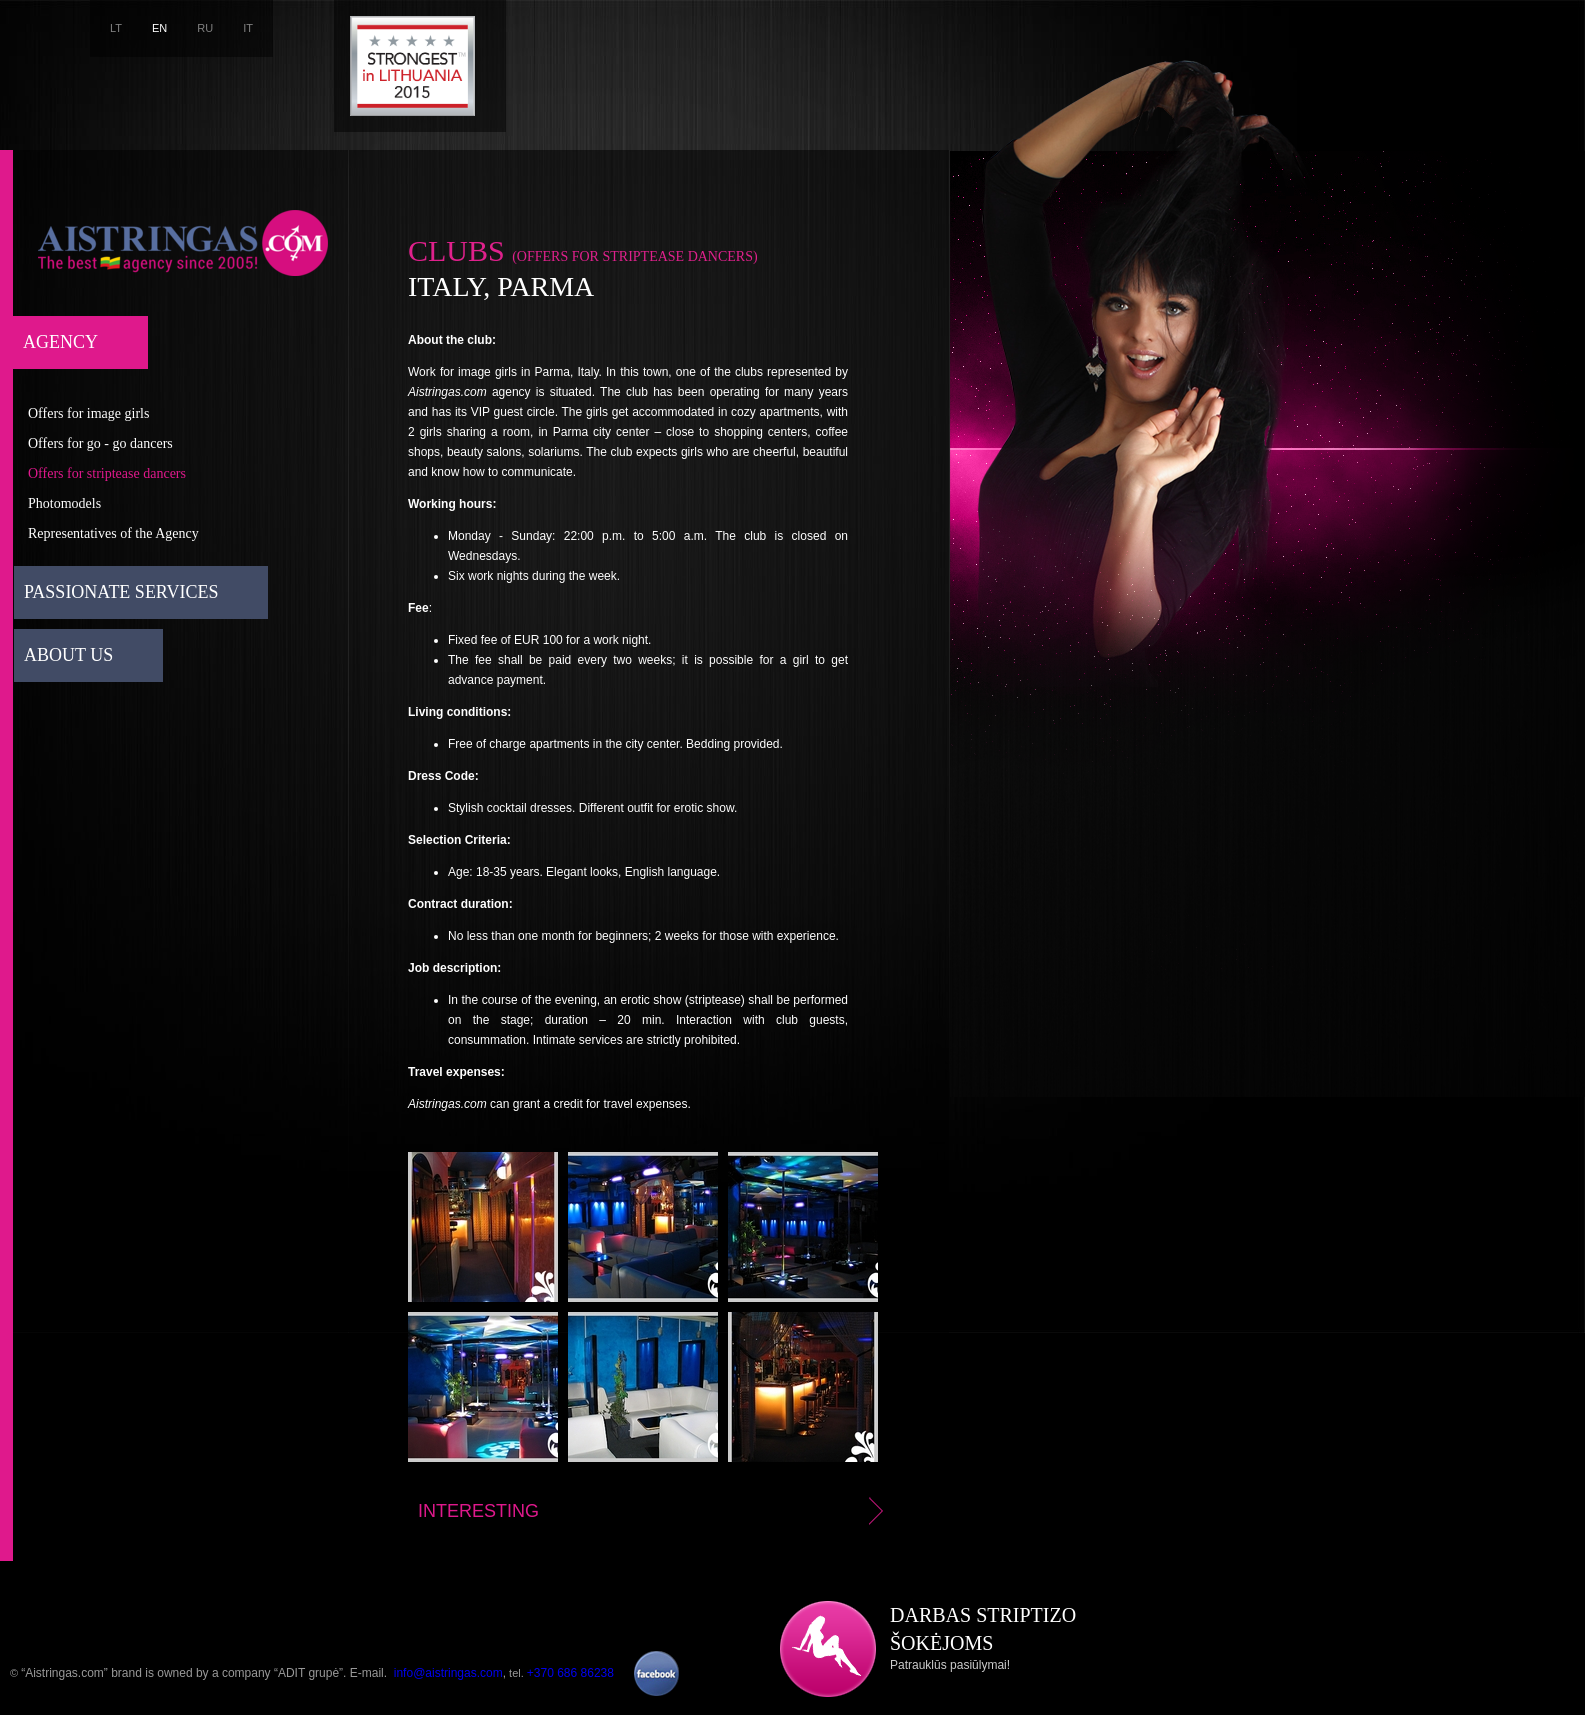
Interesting (654, 1511)
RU (205, 28)
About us (68, 655)
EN (159, 28)
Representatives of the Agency (113, 533)
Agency (60, 342)
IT (248, 28)
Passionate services (121, 592)
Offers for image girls (88, 413)
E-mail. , (428, 1673)
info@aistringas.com (448, 1673)
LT (116, 28)
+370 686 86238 (570, 1673)
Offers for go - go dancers (100, 443)
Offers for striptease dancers (107, 473)
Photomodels (64, 503)
